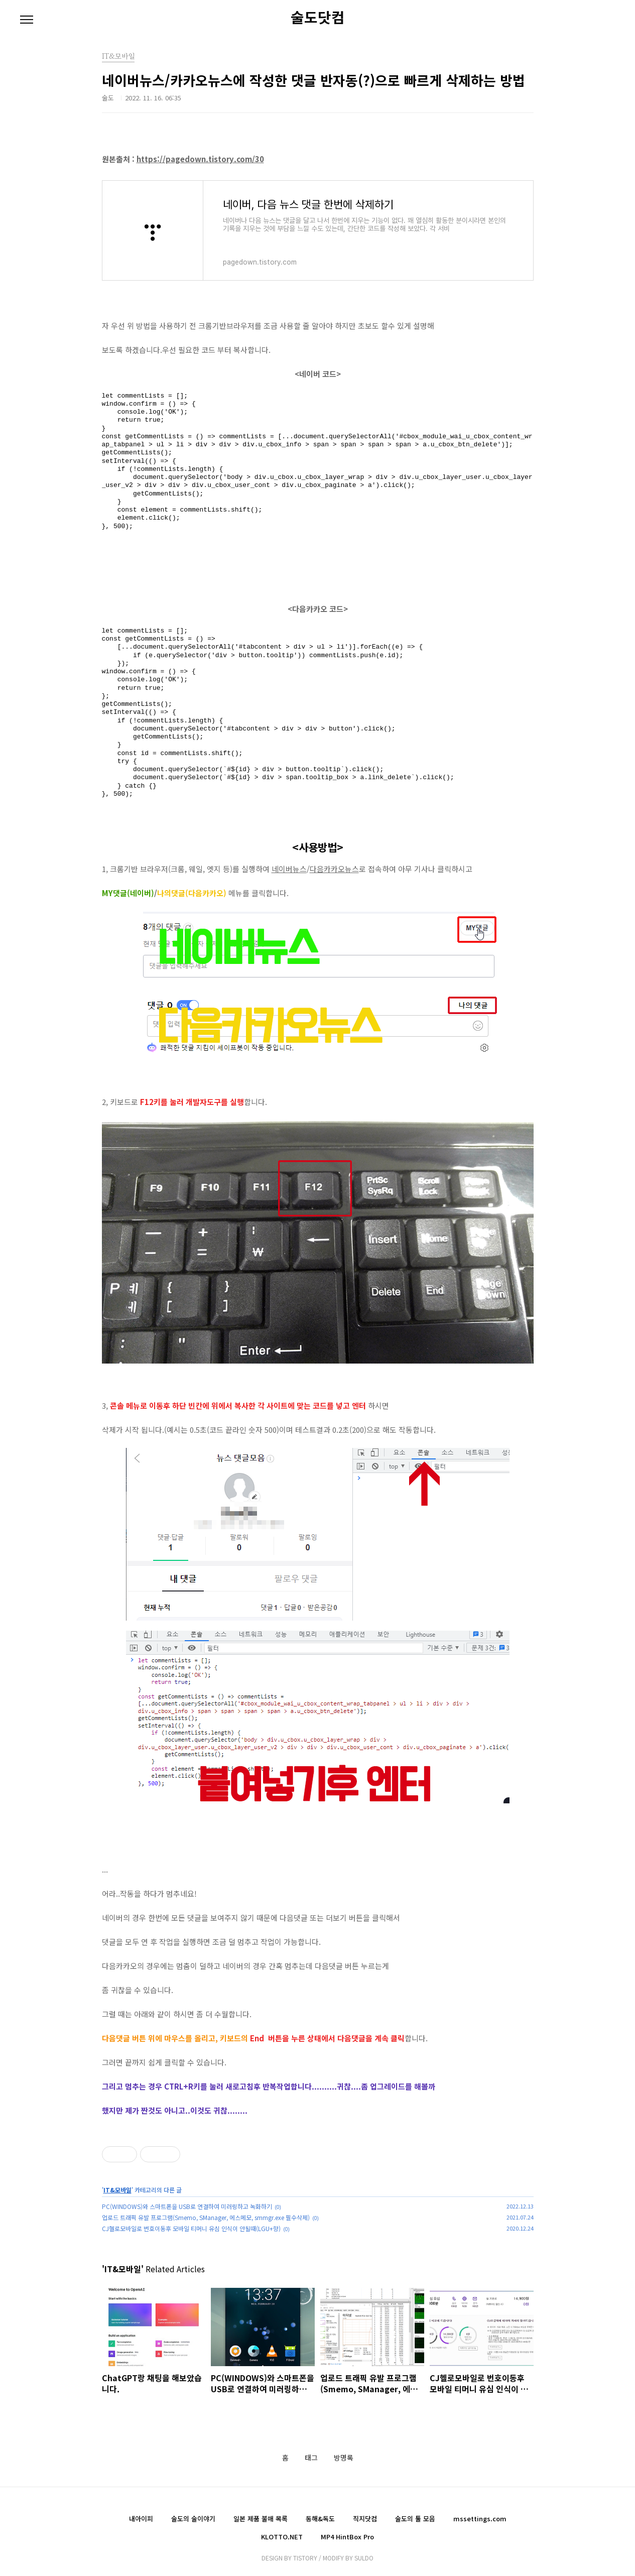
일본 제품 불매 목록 (260, 2518)
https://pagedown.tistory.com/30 (200, 159)
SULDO (363, 2557)
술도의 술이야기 (193, 2518)
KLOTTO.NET (282, 2536)
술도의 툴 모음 (415, 2518)
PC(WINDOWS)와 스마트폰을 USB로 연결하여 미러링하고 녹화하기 (187, 2206)
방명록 (343, 2458)
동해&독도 (320, 2518)
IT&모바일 (117, 2189)
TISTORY (305, 2557)
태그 (311, 2458)
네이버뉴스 (289, 869)
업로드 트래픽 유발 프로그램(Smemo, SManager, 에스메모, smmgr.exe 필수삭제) (206, 2217)
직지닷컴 (365, 2518)
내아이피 (141, 2518)
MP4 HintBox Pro (347, 2536)
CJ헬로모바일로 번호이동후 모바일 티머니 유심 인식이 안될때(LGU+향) (191, 2228)
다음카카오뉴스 (334, 869)
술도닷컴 (318, 17)
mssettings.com (479, 2518)
